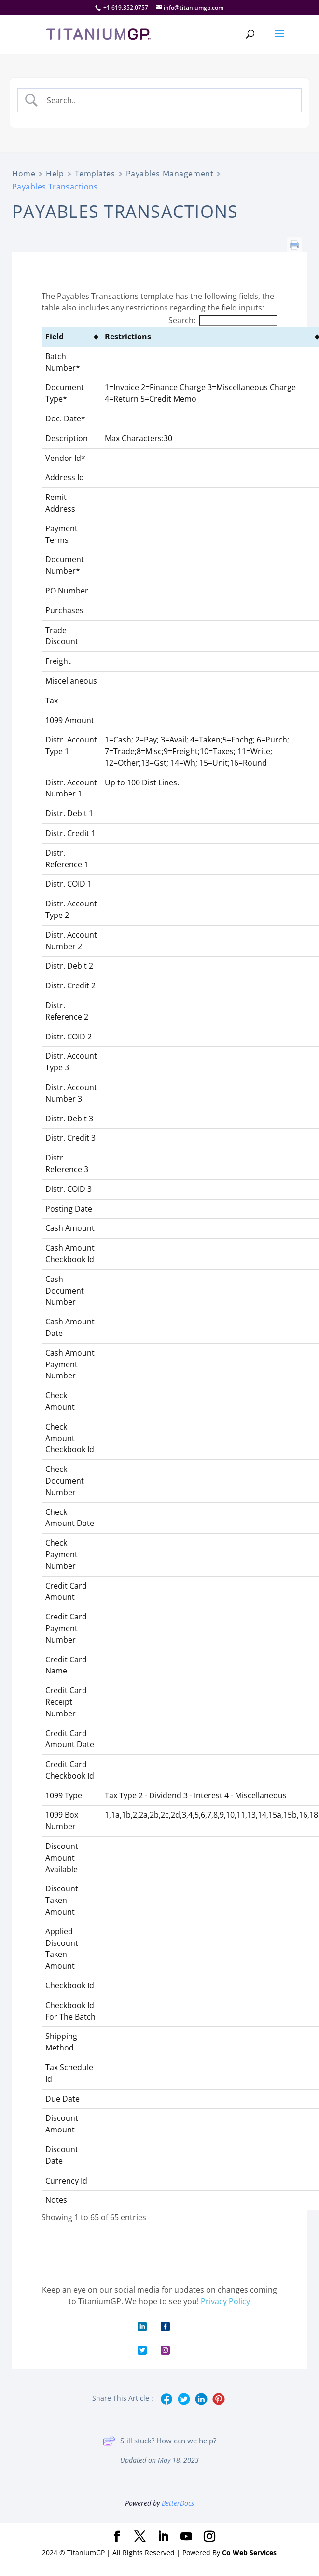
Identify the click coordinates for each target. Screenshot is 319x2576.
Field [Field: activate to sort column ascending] (54, 336)
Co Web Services (249, 2552)
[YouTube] (186, 2537)
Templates (95, 173)
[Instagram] (209, 2537)
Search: (222, 320)
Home (23, 173)
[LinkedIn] (163, 2537)
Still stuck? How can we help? (159, 2441)
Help (55, 173)
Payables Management (170, 173)
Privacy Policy (225, 2301)
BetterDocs (178, 2503)
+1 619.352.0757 (126, 7)
